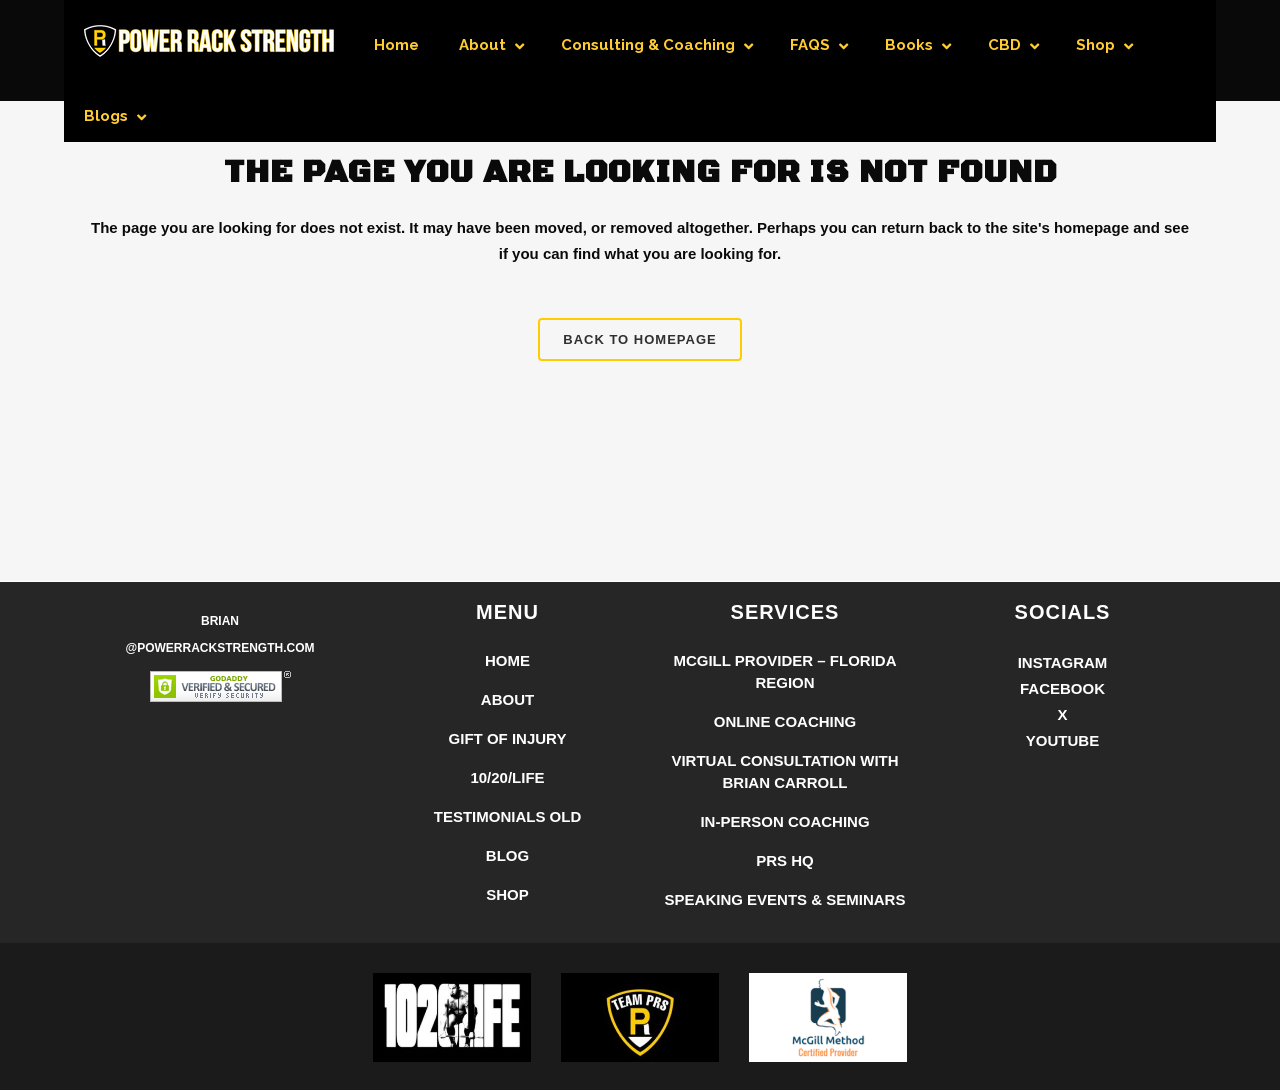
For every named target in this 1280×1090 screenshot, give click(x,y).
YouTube (1062, 740)
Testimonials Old (508, 816)
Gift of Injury (508, 738)
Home (507, 660)
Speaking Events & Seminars (785, 899)
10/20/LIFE (507, 777)
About (507, 699)
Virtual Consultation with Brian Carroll (784, 771)
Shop (507, 894)
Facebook (1062, 688)
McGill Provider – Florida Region (784, 671)
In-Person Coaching (784, 821)
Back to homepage (639, 339)
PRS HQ (785, 860)
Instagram (1063, 662)
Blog (507, 855)
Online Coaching (785, 721)
